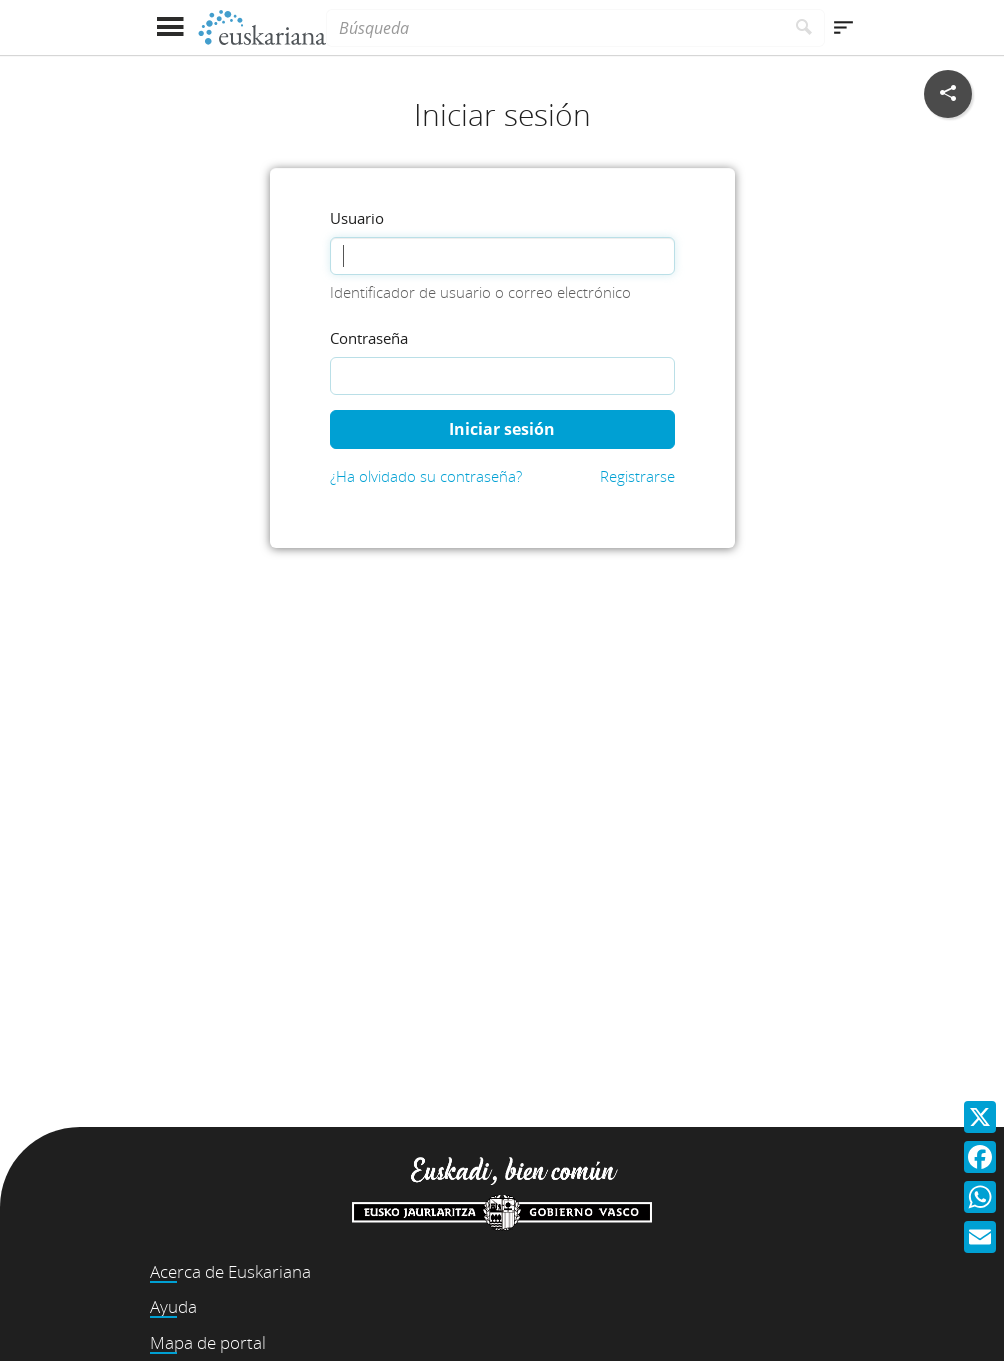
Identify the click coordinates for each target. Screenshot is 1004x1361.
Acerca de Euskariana (230, 1271)
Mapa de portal (208, 1342)
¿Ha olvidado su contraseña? (426, 476)
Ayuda (173, 1306)
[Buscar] (804, 28)
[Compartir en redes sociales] (948, 94)
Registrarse (637, 476)
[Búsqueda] (555, 28)
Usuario (357, 218)
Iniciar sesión (502, 429)
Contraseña (369, 338)
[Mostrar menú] (169, 27)
